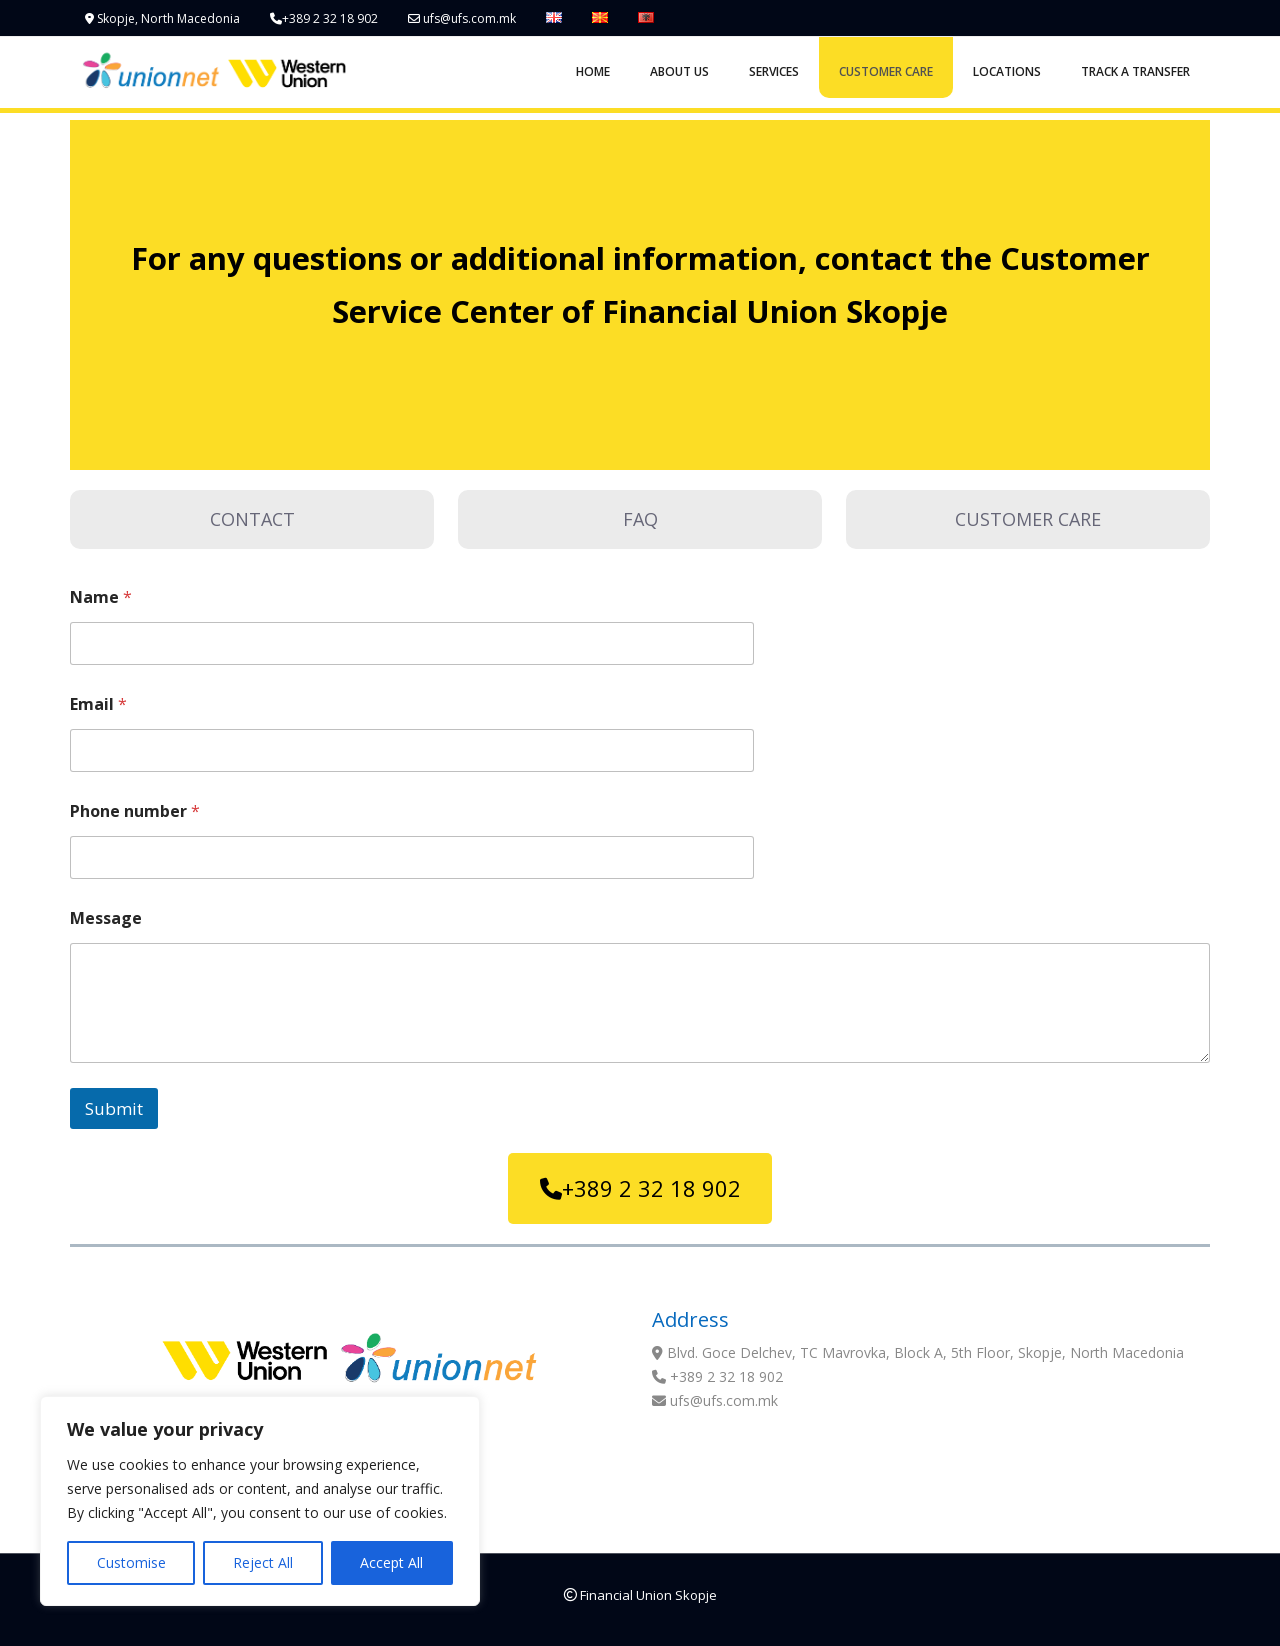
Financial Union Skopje (640, 1595)
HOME (593, 71)
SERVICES (774, 71)
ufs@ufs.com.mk (462, 18)
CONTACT (252, 519)
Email (98, 704)
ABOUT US (679, 71)
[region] (260, 1501)
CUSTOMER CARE (886, 71)
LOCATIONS (1007, 71)
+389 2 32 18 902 (324, 18)
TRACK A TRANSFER (1135, 71)
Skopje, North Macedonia (162, 18)
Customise (131, 1562)
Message (106, 918)
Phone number (135, 811)
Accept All (391, 1562)
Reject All (263, 1562)
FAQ (640, 519)
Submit (114, 1108)
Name (101, 597)
